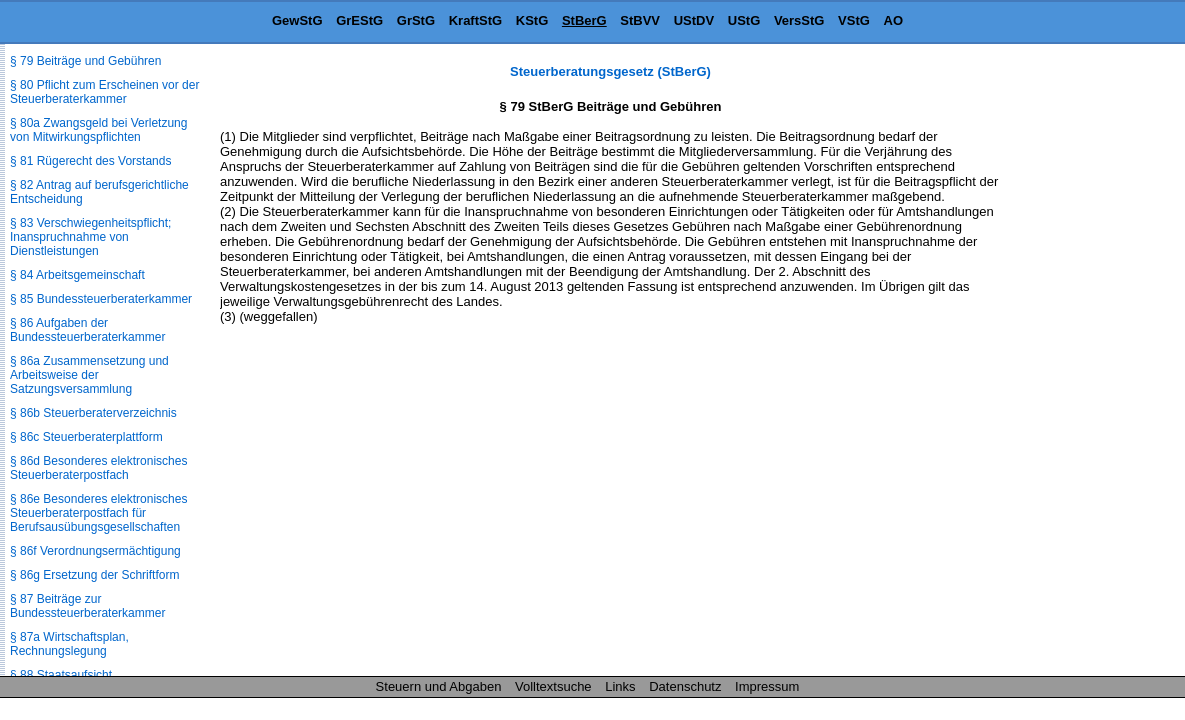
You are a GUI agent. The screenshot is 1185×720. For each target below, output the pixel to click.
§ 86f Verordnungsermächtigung (95, 551)
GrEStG (359, 20)
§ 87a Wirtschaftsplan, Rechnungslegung (69, 644)
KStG (532, 20)
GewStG (297, 20)
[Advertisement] (1085, 364)
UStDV (694, 20)
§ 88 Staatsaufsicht (61, 675)
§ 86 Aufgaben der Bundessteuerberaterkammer (87, 330)
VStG (854, 20)
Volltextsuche (553, 686)
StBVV (640, 20)
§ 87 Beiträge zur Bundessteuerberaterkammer (87, 606)
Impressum (767, 686)
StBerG (584, 20)
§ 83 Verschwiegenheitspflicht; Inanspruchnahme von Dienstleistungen (90, 237)
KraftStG (475, 20)
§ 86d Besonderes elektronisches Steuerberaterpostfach (98, 468)
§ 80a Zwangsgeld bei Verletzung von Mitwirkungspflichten (98, 130)
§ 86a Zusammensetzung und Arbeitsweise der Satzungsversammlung (89, 375)
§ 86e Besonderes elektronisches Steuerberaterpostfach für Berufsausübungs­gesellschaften (98, 513)
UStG (744, 20)
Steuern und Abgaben (439, 686)
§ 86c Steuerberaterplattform (86, 437)
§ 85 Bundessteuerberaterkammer (101, 299)
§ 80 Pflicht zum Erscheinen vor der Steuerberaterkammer (104, 92)
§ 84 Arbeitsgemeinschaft (77, 275)
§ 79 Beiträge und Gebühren (85, 61)
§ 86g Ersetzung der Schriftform (94, 575)
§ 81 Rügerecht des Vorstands (90, 161)
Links (620, 686)
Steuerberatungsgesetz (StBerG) (610, 71)
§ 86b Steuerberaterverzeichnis (93, 413)
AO (894, 20)
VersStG (799, 20)
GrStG (416, 20)
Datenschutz (685, 686)
